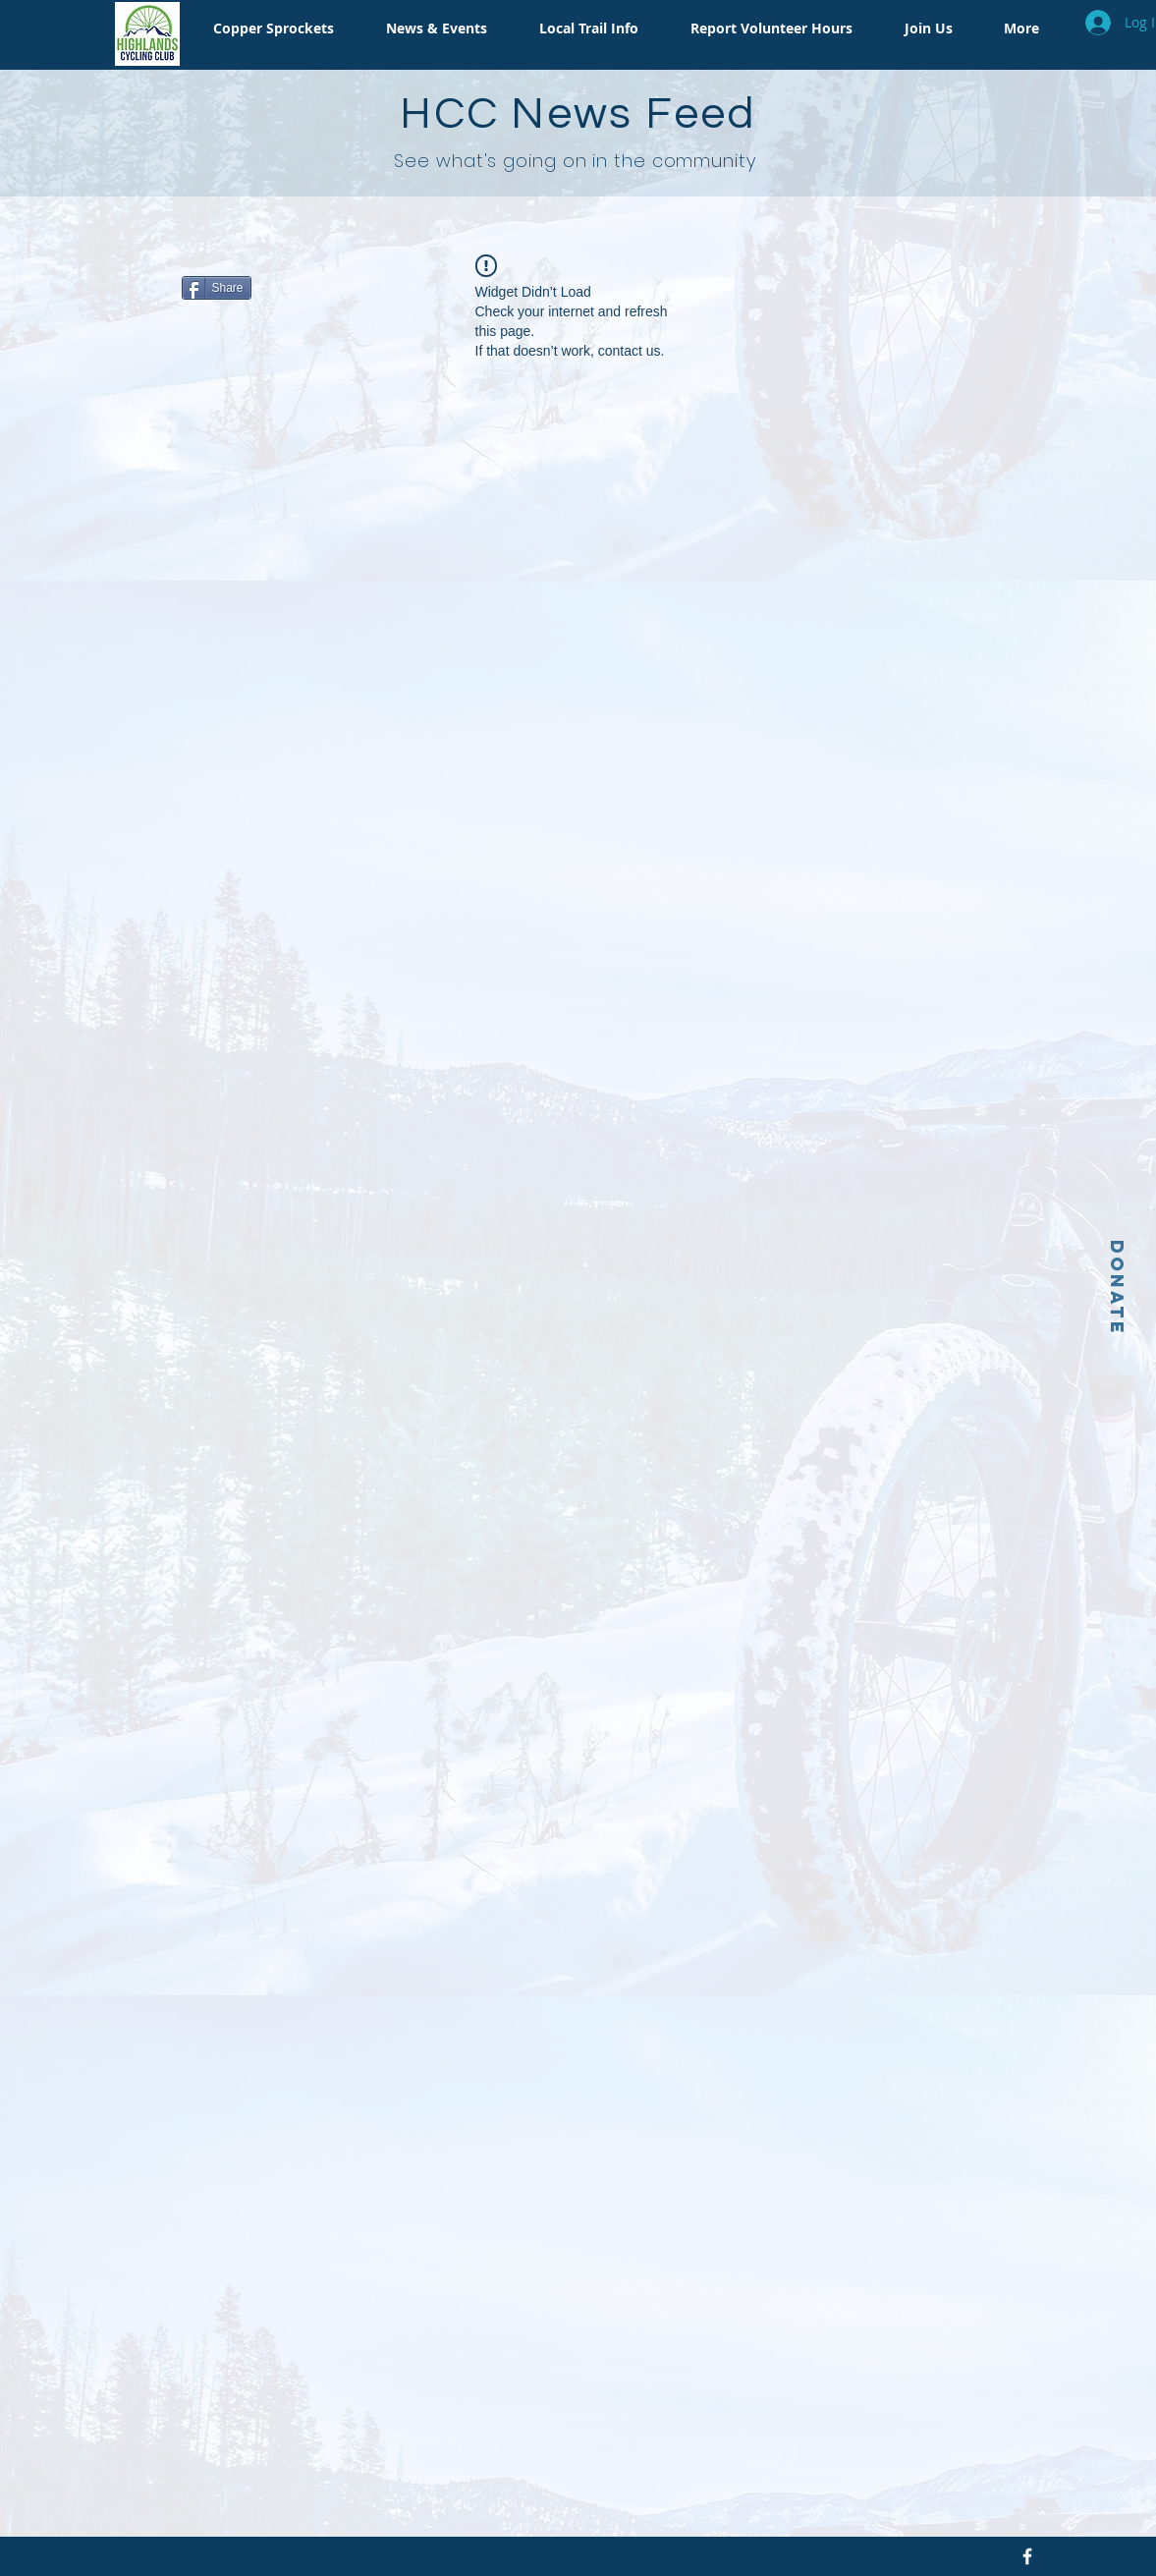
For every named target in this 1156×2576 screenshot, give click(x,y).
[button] (267, 28)
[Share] (216, 288)
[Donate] (1116, 1288)
